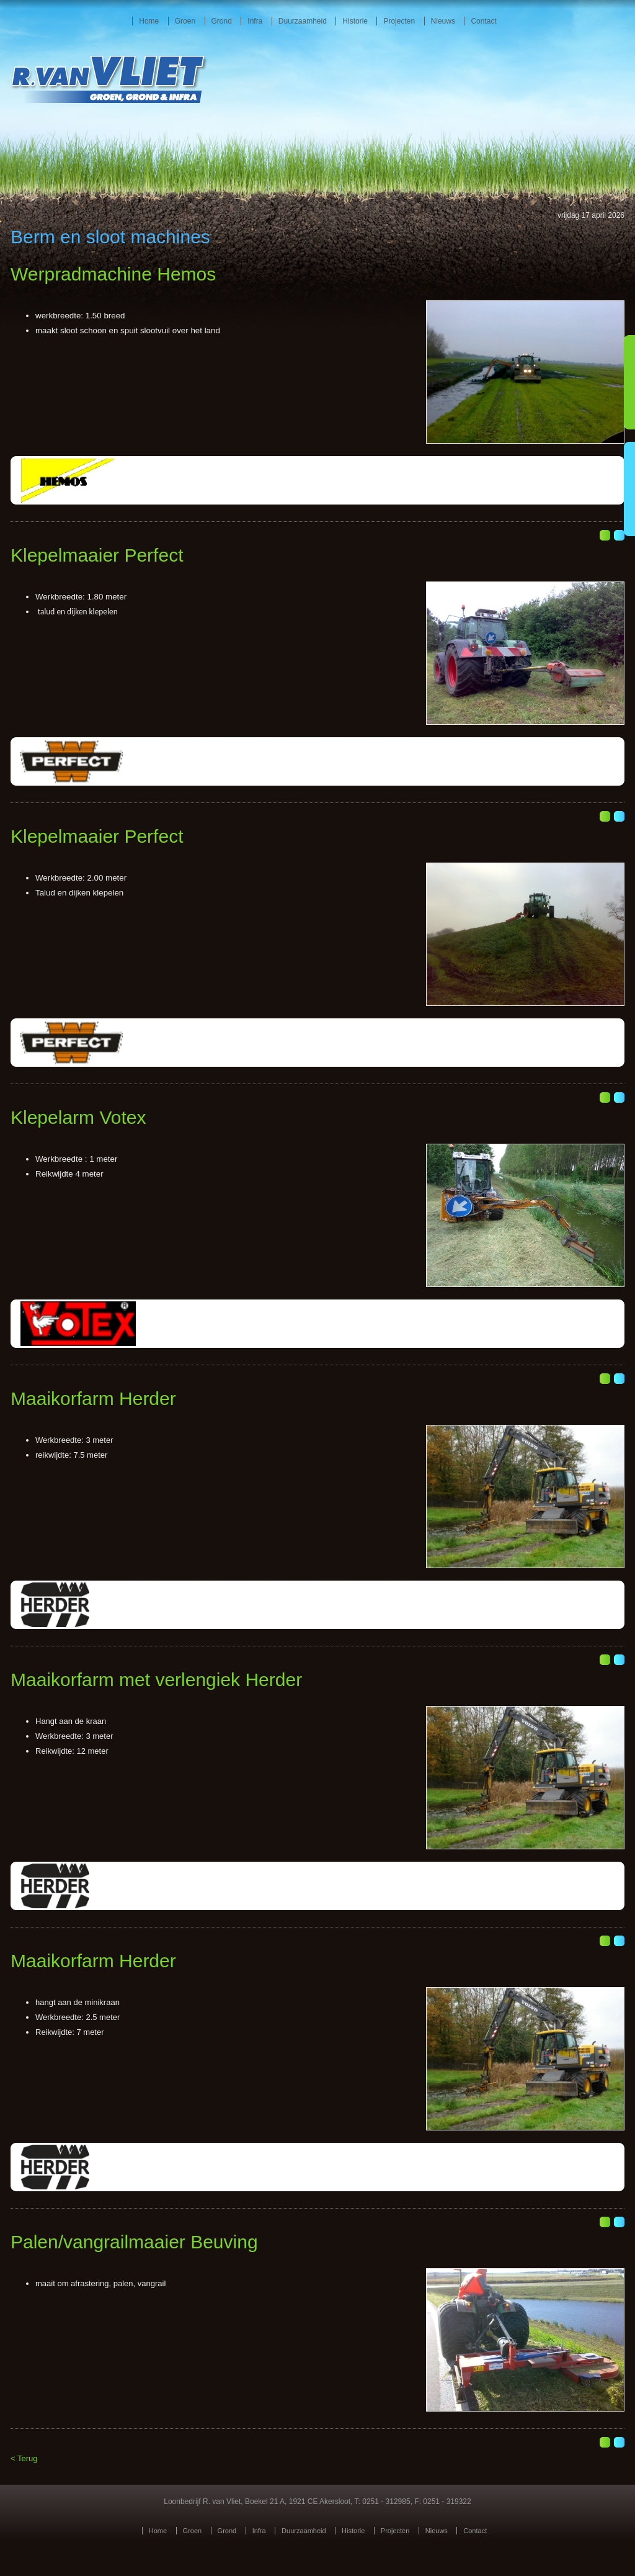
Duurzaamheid (302, 21)
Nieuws (443, 21)
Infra (254, 21)
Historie (355, 21)
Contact (483, 21)
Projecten (399, 21)
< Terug (24, 2458)
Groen (185, 21)
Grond (221, 21)
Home (149, 21)
